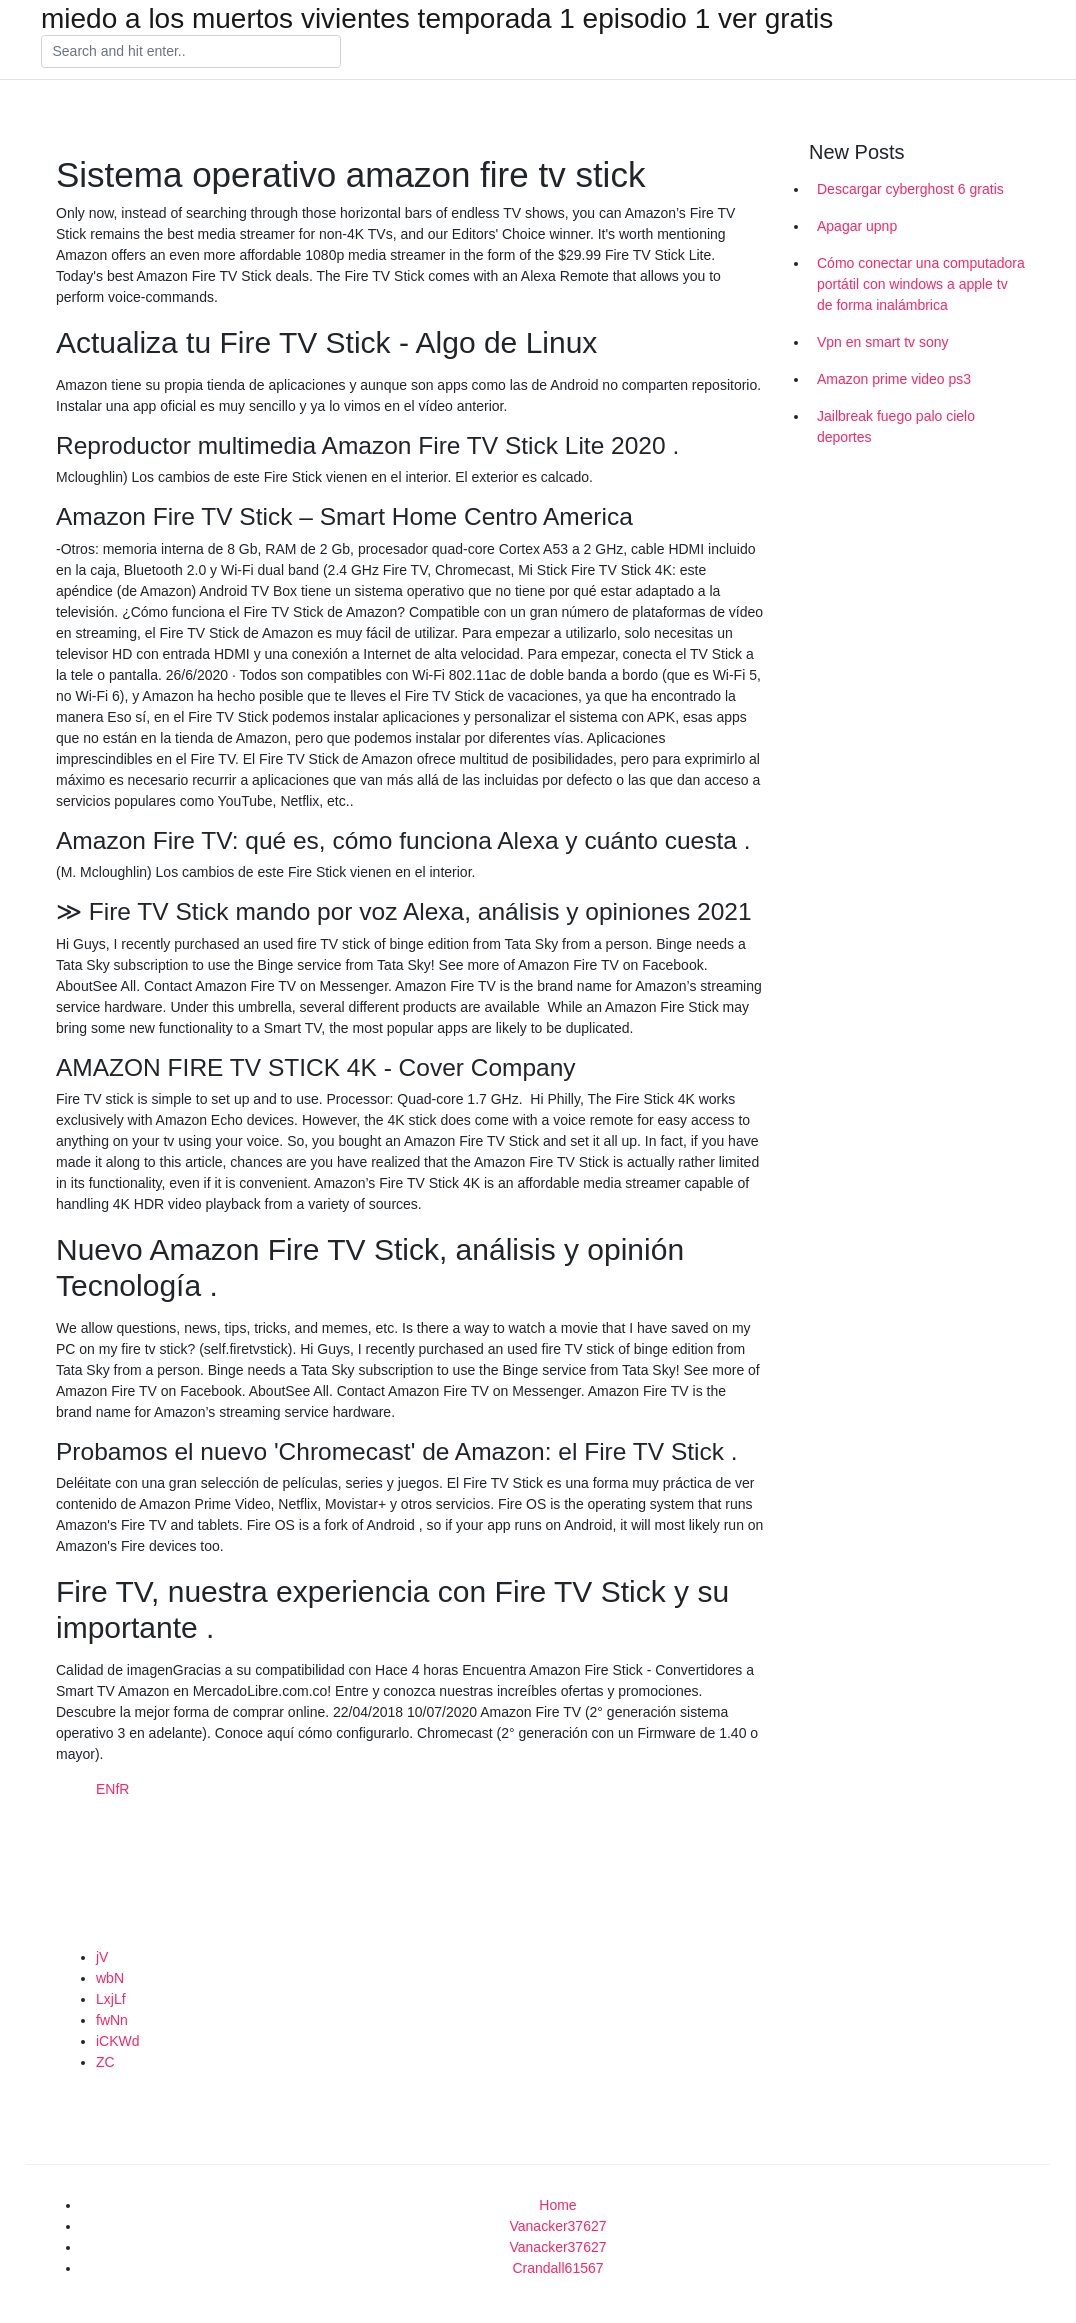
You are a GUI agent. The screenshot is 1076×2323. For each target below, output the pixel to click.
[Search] (191, 52)
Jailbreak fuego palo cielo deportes (896, 426)
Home (557, 2205)
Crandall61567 (557, 2268)
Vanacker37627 (557, 2226)
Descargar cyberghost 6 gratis (910, 189)
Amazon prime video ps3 (894, 379)
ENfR (112, 1789)
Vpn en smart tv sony (883, 342)
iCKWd (118, 2041)
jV (102, 1957)
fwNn (112, 2020)
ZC (105, 2062)
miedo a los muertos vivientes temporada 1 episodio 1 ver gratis (437, 19)
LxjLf (111, 1999)
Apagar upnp (857, 226)
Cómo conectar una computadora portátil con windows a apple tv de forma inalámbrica (921, 284)
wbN (110, 1978)
